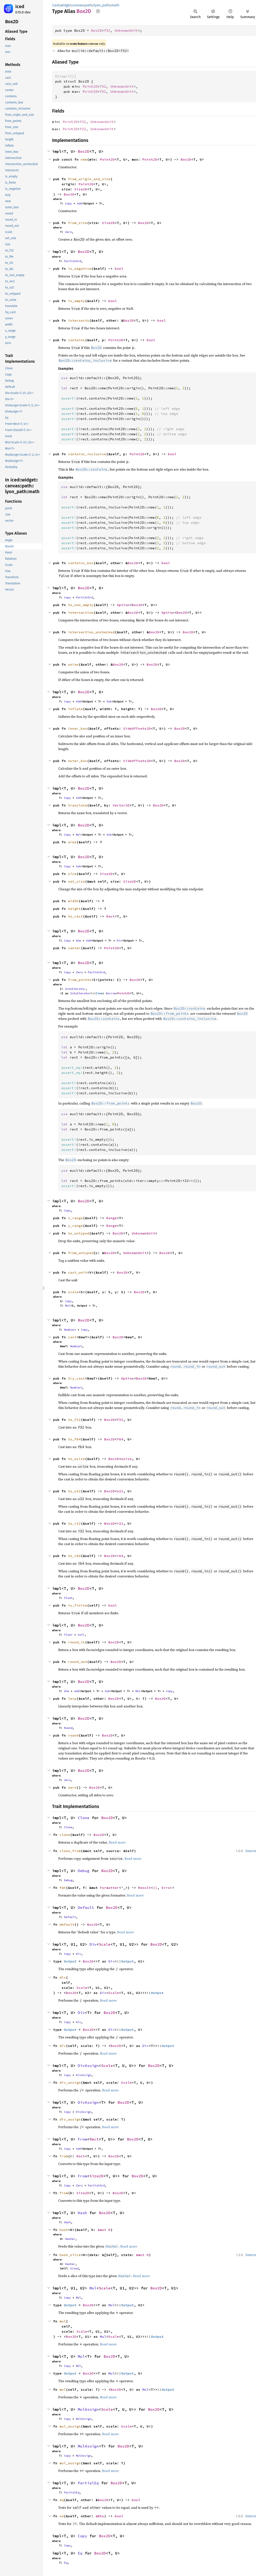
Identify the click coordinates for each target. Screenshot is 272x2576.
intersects (78, 320)
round (73, 1735)
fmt (63, 1887)
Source (250, 1851)
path (88, 5)
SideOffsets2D (137, 728)
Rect (110, 916)
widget (66, 5)
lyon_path (101, 5)
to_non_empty (81, 605)
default (67, 1924)
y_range (75, 1225)
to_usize (76, 1459)
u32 (120, 1491)
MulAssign (88, 2409)
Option (123, 605)
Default (86, 1907)
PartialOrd (72, 261)
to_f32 (74, 1419)
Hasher (70, 2239)
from (64, 2156)
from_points (79, 980)
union (73, 664)
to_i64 (74, 1556)
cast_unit (77, 1272)
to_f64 (74, 1439)
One (78, 940)
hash (64, 2230)
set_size (76, 881)
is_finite (77, 1605)
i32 (120, 1523)
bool (119, 268)
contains (76, 340)
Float (68, 1598)
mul (63, 2321)
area (72, 842)
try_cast (76, 1378)
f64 (120, 1439)
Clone (83, 1817)
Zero (68, 232)
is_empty (76, 301)
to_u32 (74, 1491)
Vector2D (121, 805)
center (74, 948)
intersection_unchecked (91, 632)
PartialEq (88, 2482)
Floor (68, 1635)
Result (144, 1887)
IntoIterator (75, 989)
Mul (78, 834)
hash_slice (70, 2255)
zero (72, 1787)
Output (70, 1961)
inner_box (77, 728)
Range (111, 1218)
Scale (104, 1944)
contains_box (81, 563)
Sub (109, 701)
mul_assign (70, 2426)
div (63, 1977)
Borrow (111, 993)
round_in (76, 1642)
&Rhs (100, 2516)
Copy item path (98, 11)
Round (68, 1728)
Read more (117, 1842)
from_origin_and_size (89, 179)
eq (62, 2500)
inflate (75, 709)
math (115, 5)
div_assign (70, 2082)
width (73, 901)
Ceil (81, 1635)
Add (79, 203)
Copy (68, 203)
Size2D (80, 189)
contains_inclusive (87, 454)
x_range (75, 1218)
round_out (77, 1662)
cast (72, 1337)
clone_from (70, 1851)
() (155, 1887)
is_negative (79, 268)
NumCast (70, 1330)
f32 (107, 30)
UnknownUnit (126, 30)
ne (62, 2516)
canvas (78, 5)
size (72, 874)
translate (77, 805)
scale (73, 1292)
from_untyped (81, 1253)
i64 (120, 1556)
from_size (77, 223)
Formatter (109, 1887)
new (84, 159)
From (82, 2139)
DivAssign (88, 2065)
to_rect (75, 916)
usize (126, 1459)
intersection (81, 612)
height (74, 908)
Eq (80, 2553)
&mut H (104, 2230)
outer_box (77, 761)
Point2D (90, 86)
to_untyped (78, 1233)
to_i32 (74, 1523)
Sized (74, 2268)
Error (167, 1887)
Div (119, 940)
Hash (82, 2212)
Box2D (96, 30)
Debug (83, 1870)
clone (65, 1834)
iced (19, 6)
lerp (72, 1698)
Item (99, 993)
